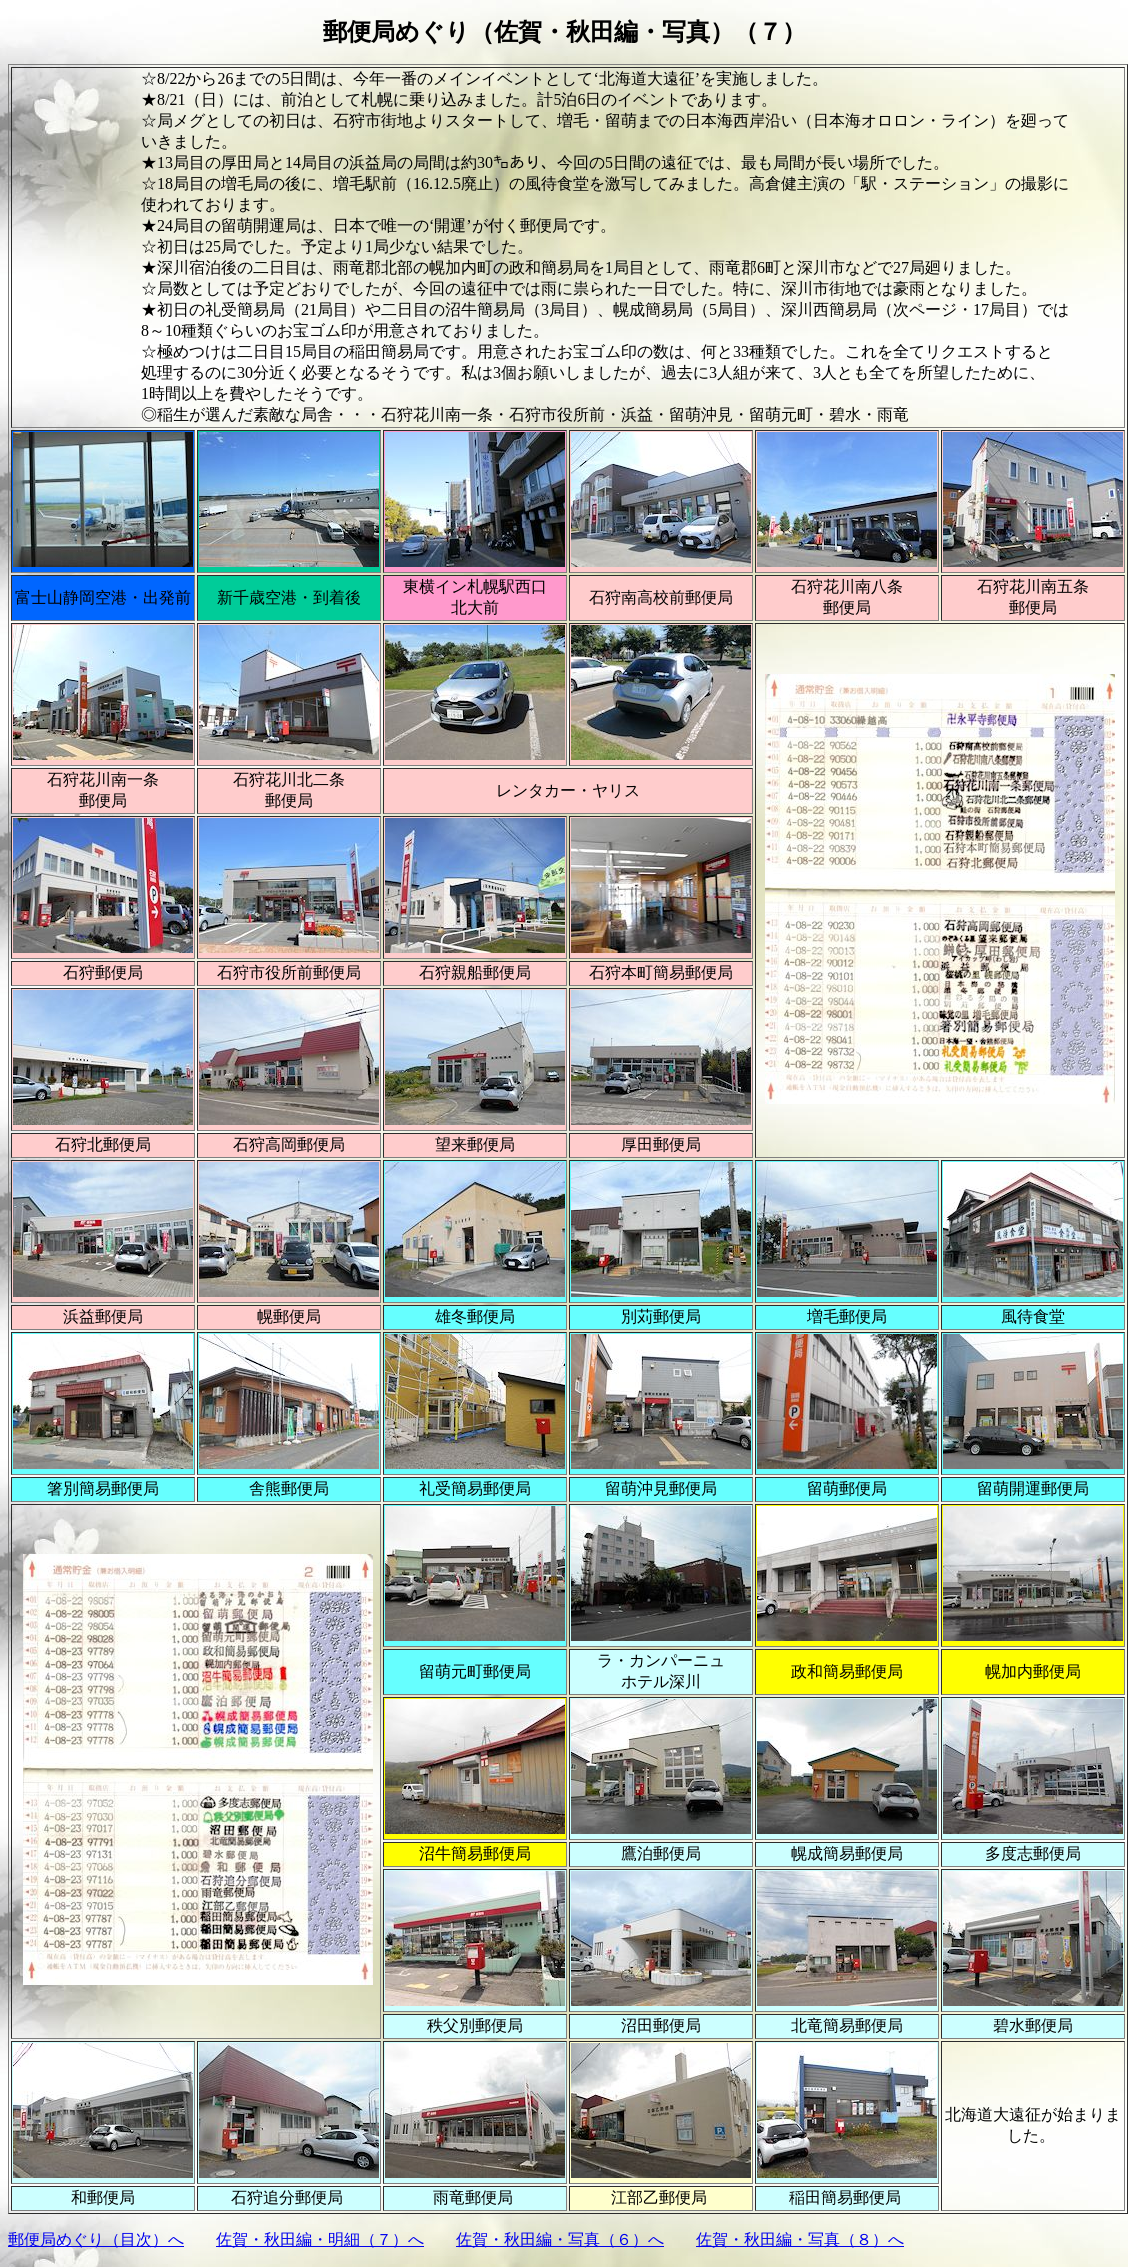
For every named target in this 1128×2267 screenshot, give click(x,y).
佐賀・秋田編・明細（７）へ (320, 2239)
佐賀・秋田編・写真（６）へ (560, 2239)
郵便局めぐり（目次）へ (96, 2239)
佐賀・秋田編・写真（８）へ (800, 2239)
